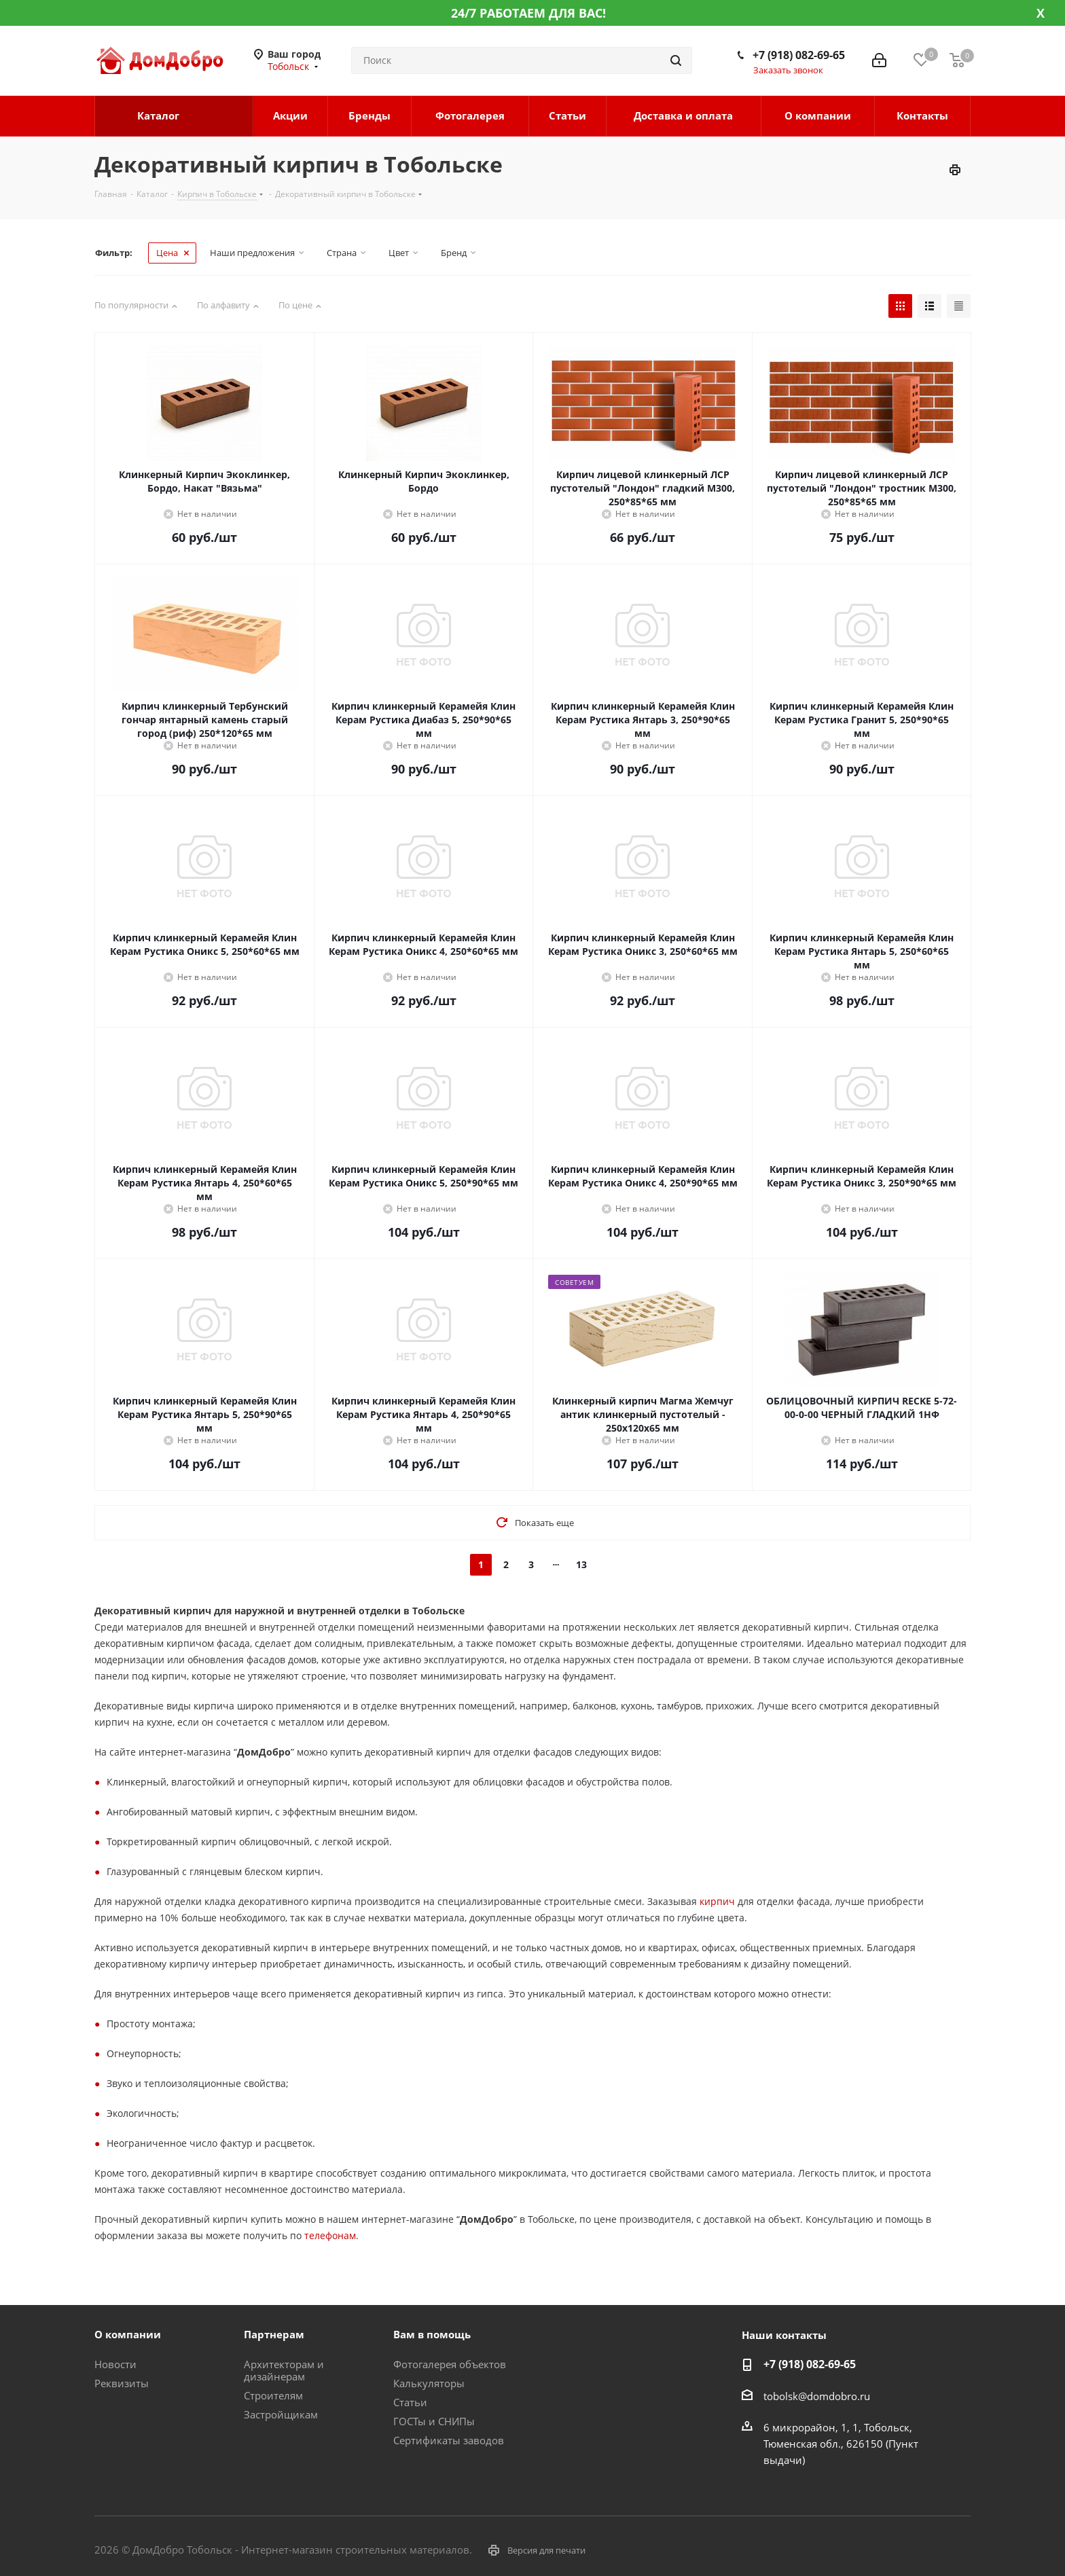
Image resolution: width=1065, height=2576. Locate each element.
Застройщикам (281, 2414)
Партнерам (274, 2334)
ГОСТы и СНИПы (434, 2421)
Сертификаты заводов (448, 2440)
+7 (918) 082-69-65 (799, 55)
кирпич (717, 1901)
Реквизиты (121, 2383)
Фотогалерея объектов (449, 2364)
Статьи (410, 2402)
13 (581, 1564)
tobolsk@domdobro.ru (816, 2396)
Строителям (273, 2395)
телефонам (330, 2235)
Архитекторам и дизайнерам (284, 2370)
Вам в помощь (432, 2334)
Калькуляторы (429, 2383)
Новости (115, 2364)
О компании (127, 2334)
